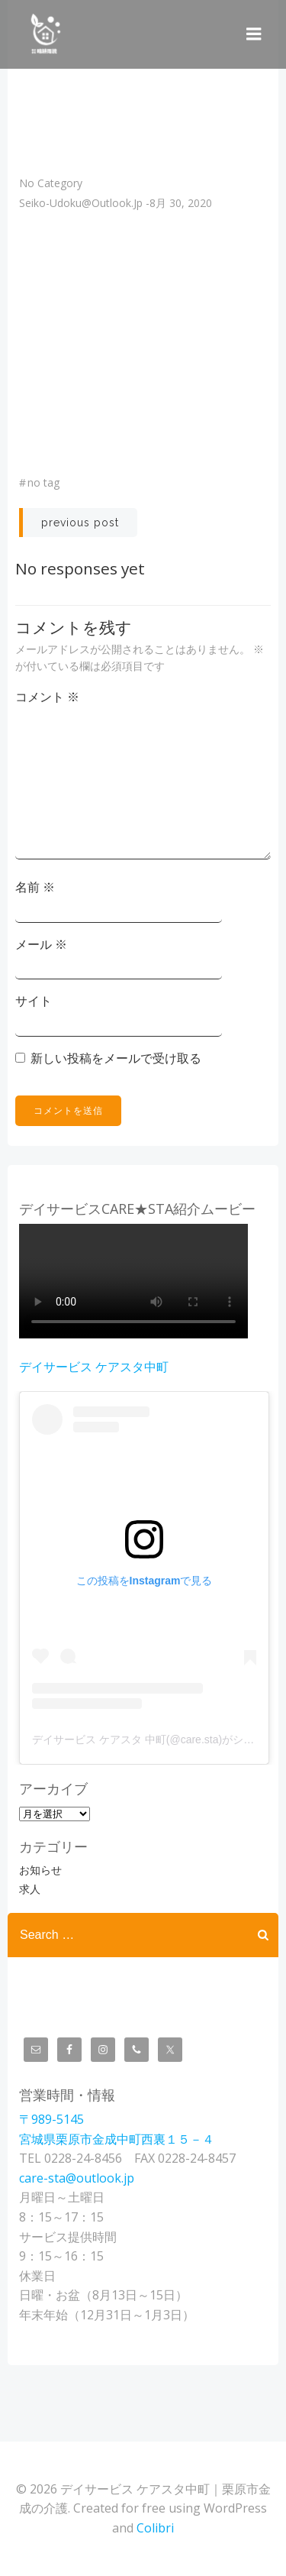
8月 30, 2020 (180, 203)
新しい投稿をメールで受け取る (116, 1058)
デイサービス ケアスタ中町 (94, 1366)
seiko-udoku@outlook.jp (81, 203)
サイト (33, 1000)
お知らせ (40, 1869)
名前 (35, 887)
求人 (29, 1889)
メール (41, 944)
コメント (47, 696)
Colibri (155, 2527)
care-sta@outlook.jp (76, 2178)
